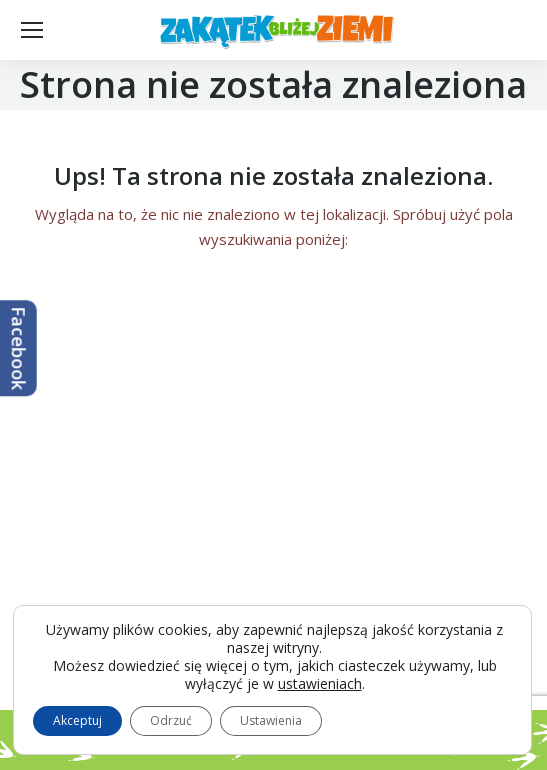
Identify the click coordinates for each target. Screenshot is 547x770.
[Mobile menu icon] (32, 30)
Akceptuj (77, 720)
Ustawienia (271, 720)
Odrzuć (171, 720)
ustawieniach (320, 684)
